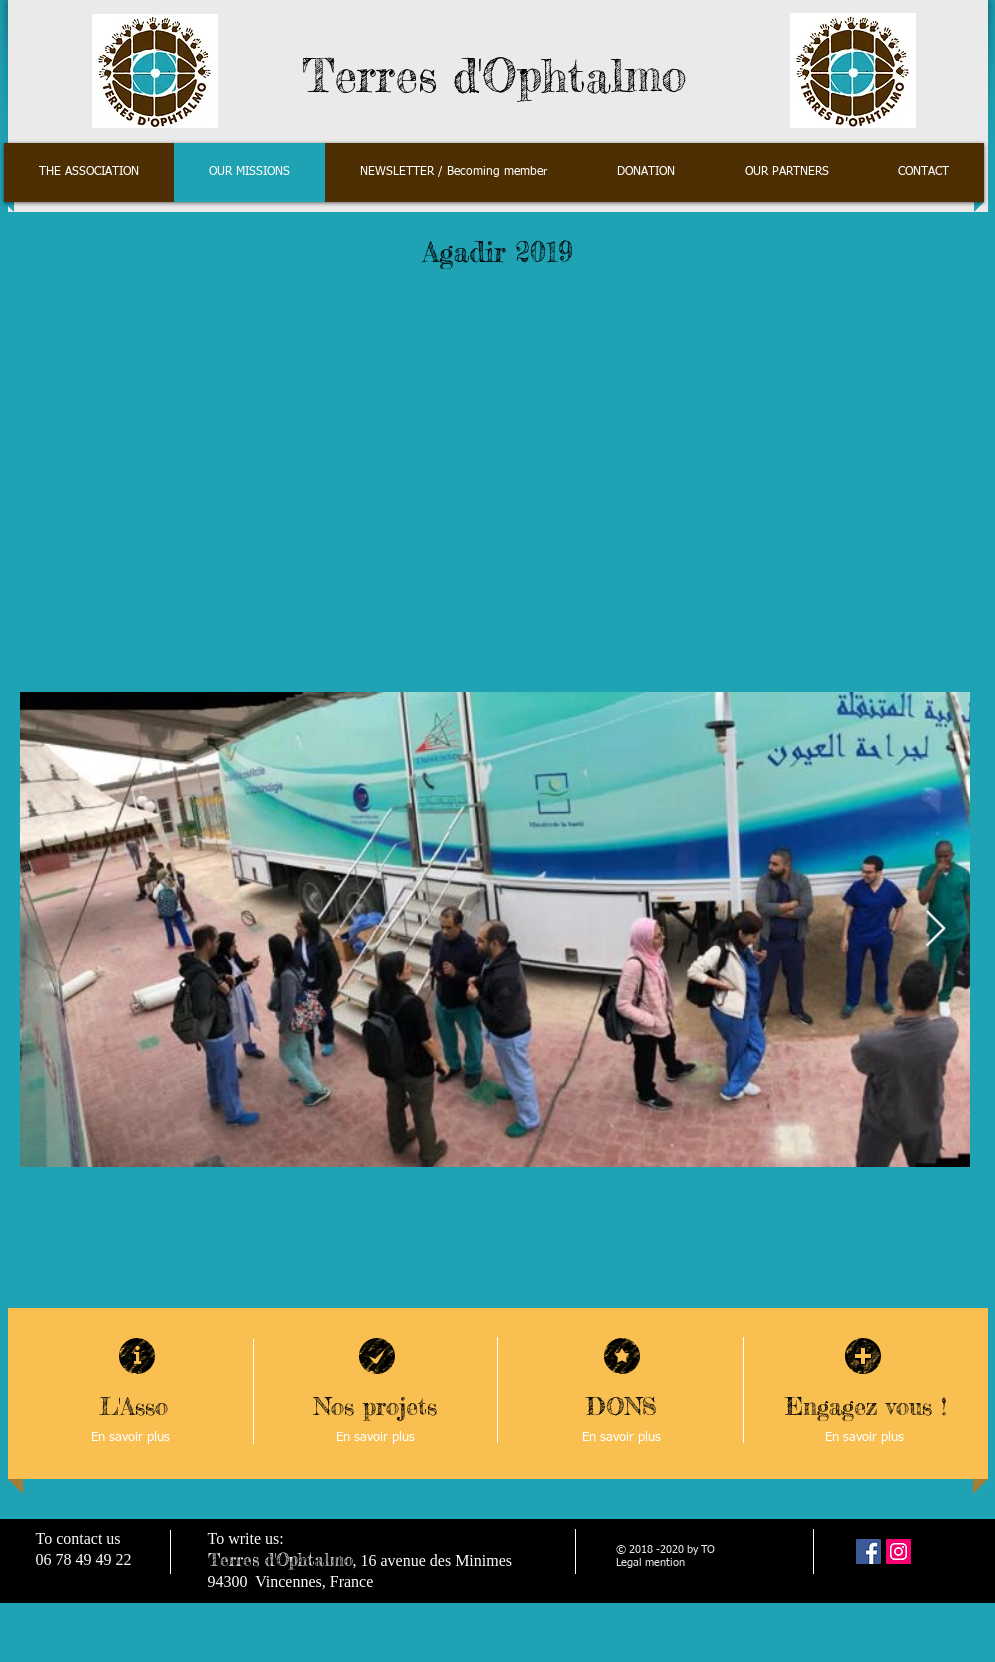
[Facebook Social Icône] (868, 1551)
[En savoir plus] (131, 1438)
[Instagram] (898, 1551)
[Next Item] (935, 929)
